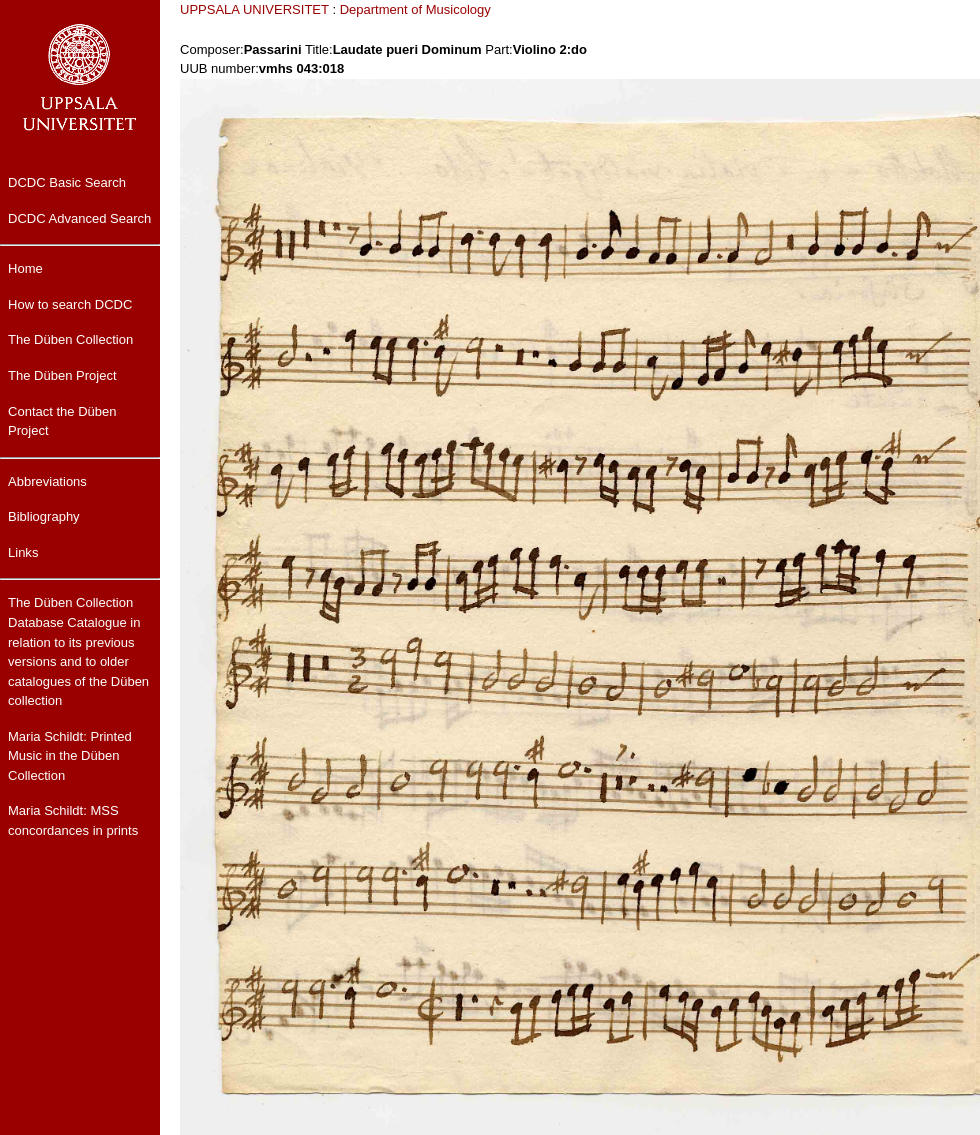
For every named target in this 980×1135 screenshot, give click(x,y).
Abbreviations (47, 481)
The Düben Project (62, 375)
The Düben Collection (70, 339)
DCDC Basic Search (67, 182)
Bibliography (44, 516)
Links (23, 552)
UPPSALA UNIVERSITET (254, 9)
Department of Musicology (415, 9)
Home (25, 268)
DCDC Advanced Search (79, 218)
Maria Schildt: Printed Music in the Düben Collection (70, 756)
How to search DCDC (70, 304)
